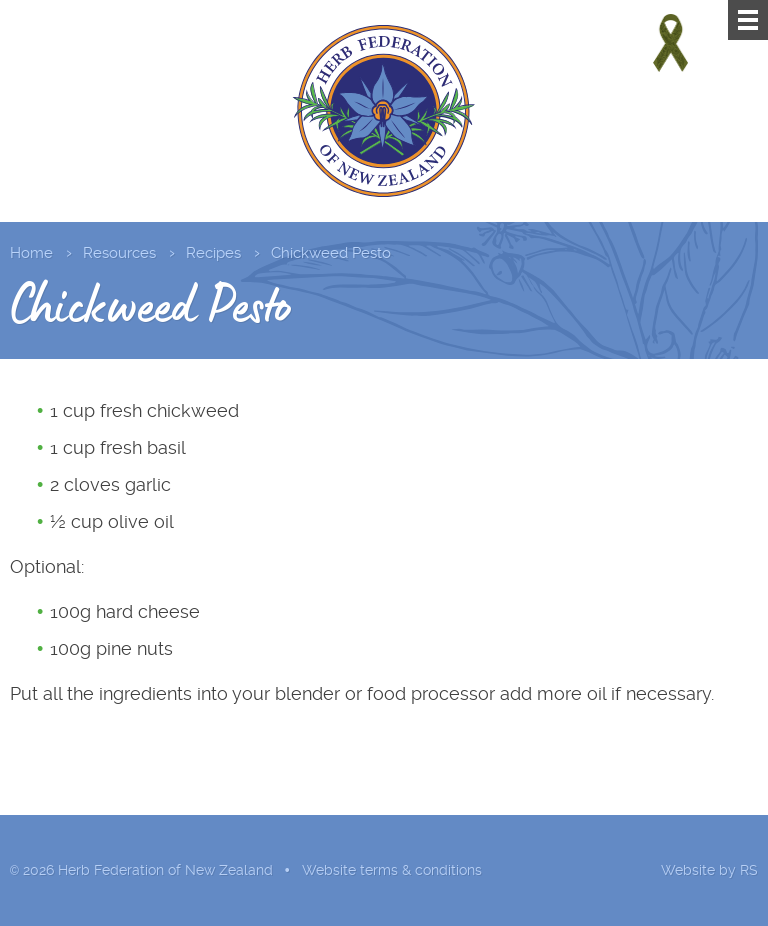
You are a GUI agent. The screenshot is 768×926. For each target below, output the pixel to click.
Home (31, 253)
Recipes (213, 253)
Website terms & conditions (392, 870)
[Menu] (748, 20)
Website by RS (709, 870)
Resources (119, 253)
